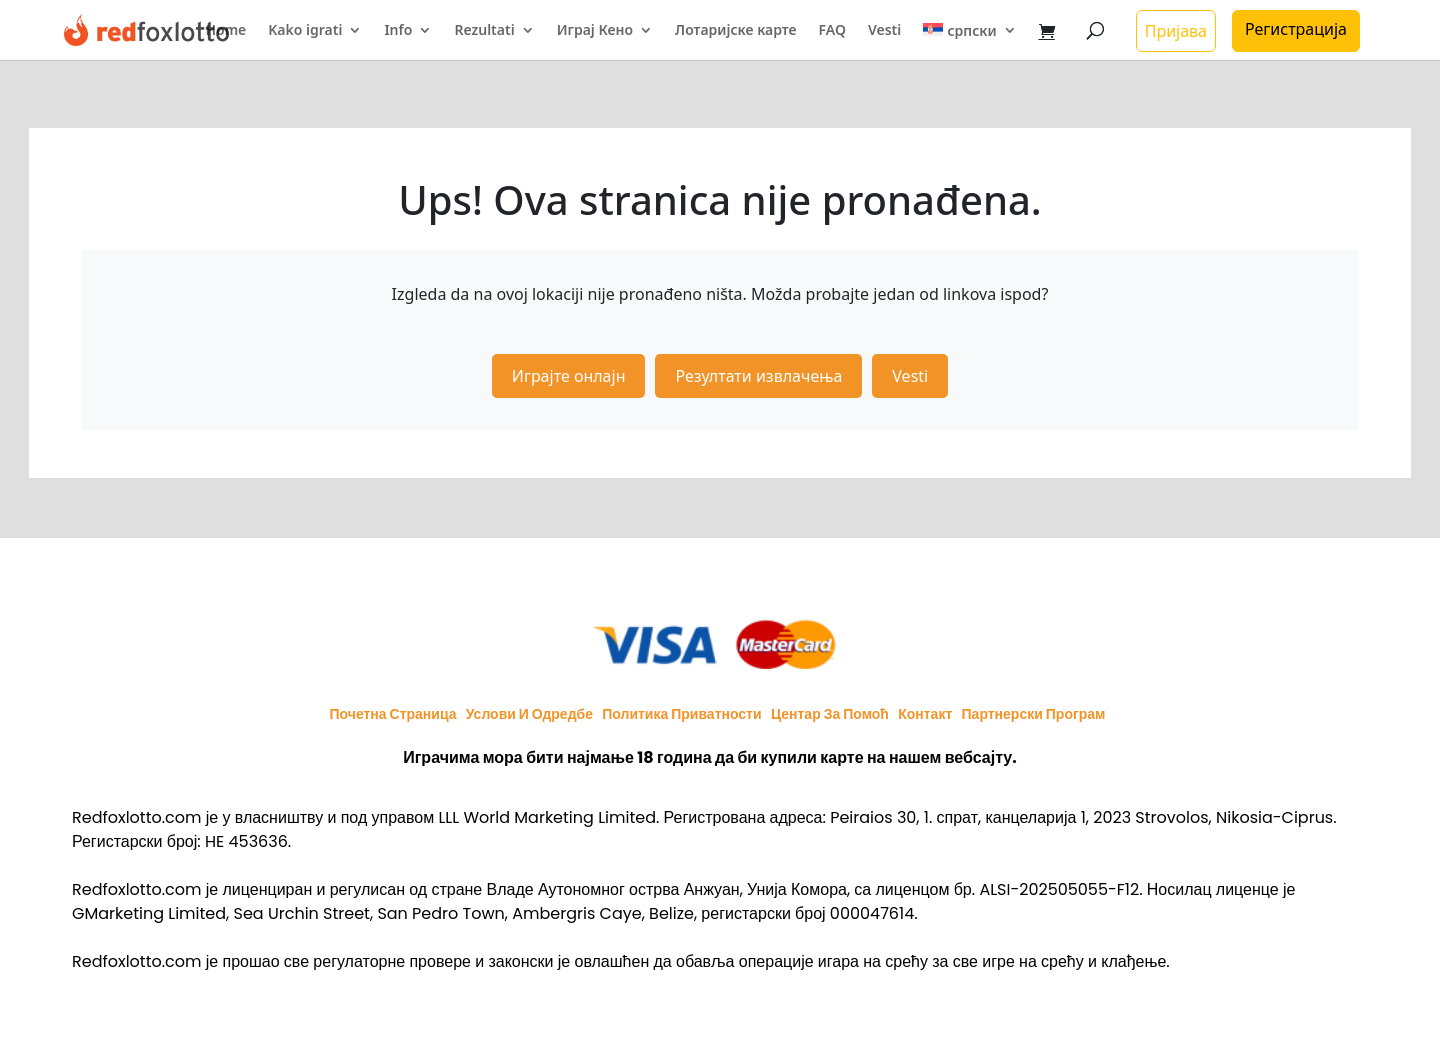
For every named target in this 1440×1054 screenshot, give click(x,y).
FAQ (832, 31)
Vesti (884, 31)
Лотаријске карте (735, 31)
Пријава (1176, 31)
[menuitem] (969, 41)
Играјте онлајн (569, 376)
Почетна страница (393, 714)
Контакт (925, 714)
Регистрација (1296, 29)
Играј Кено (595, 31)
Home (225, 31)
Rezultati (484, 31)
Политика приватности (681, 714)
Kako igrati (305, 31)
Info (398, 31)
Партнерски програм (1034, 714)
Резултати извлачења (758, 376)
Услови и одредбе (529, 714)
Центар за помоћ (830, 714)
